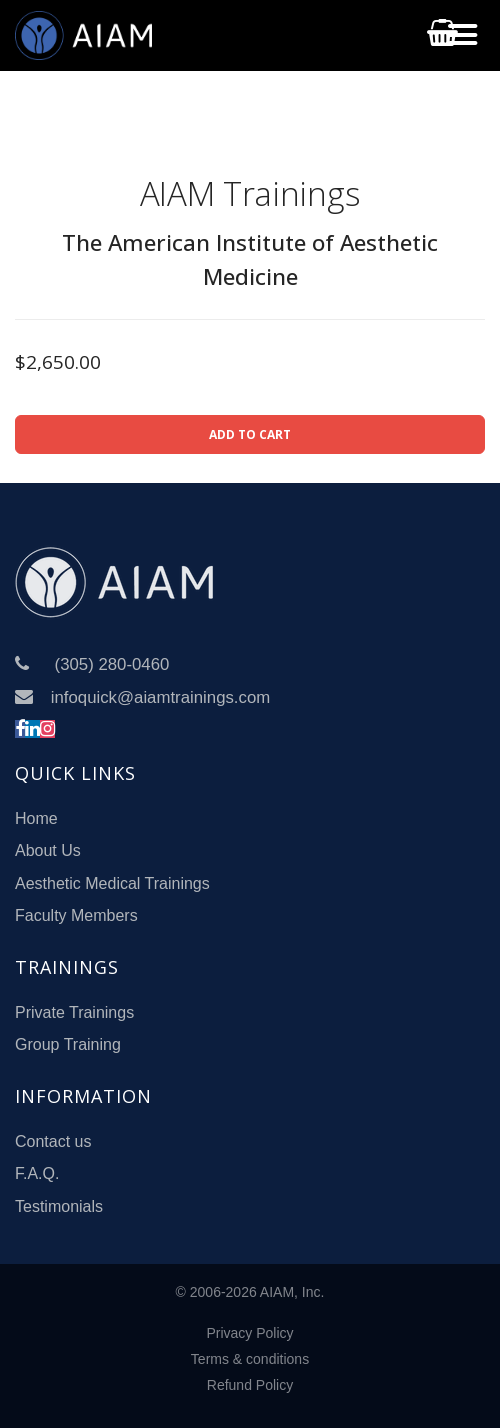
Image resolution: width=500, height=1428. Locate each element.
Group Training (68, 1044)
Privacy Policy (249, 1333)
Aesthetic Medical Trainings (112, 883)
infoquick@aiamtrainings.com (160, 697)
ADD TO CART (250, 434)
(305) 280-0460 (112, 664)
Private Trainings (74, 1012)
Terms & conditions (250, 1359)
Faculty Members (76, 915)
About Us (48, 850)
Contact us (53, 1141)
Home (36, 818)
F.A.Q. (37, 1173)
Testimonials (59, 1206)
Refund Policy (250, 1385)
